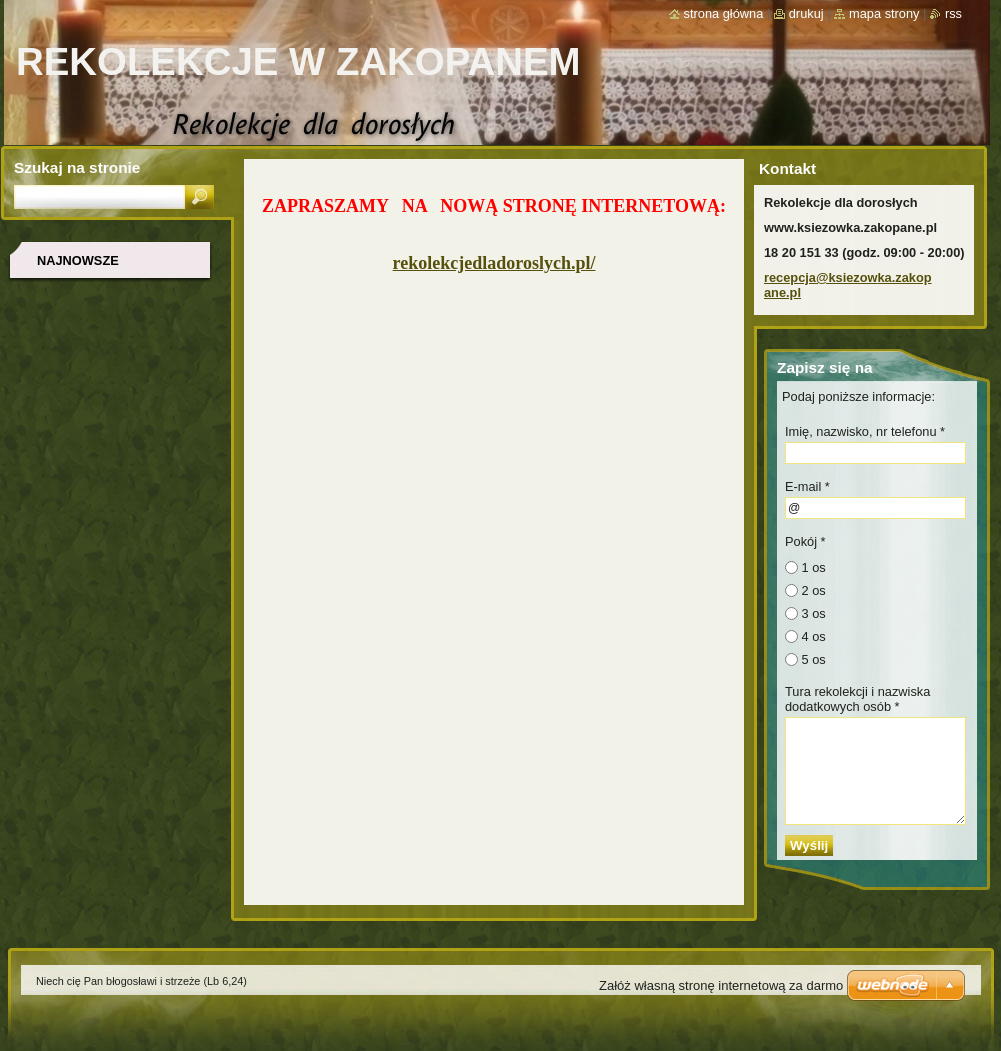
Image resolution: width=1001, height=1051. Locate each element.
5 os (814, 659)
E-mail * (807, 486)
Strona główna (724, 13)
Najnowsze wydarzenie (80, 267)
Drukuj (806, 13)
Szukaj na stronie (77, 167)
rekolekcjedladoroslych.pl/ (494, 263)
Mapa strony (884, 13)
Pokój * (805, 541)
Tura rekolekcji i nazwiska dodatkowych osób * (857, 699)
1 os (814, 567)
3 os (814, 613)
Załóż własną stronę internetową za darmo (721, 985)
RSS (953, 13)
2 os (814, 590)
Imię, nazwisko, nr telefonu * (865, 431)
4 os (814, 636)
